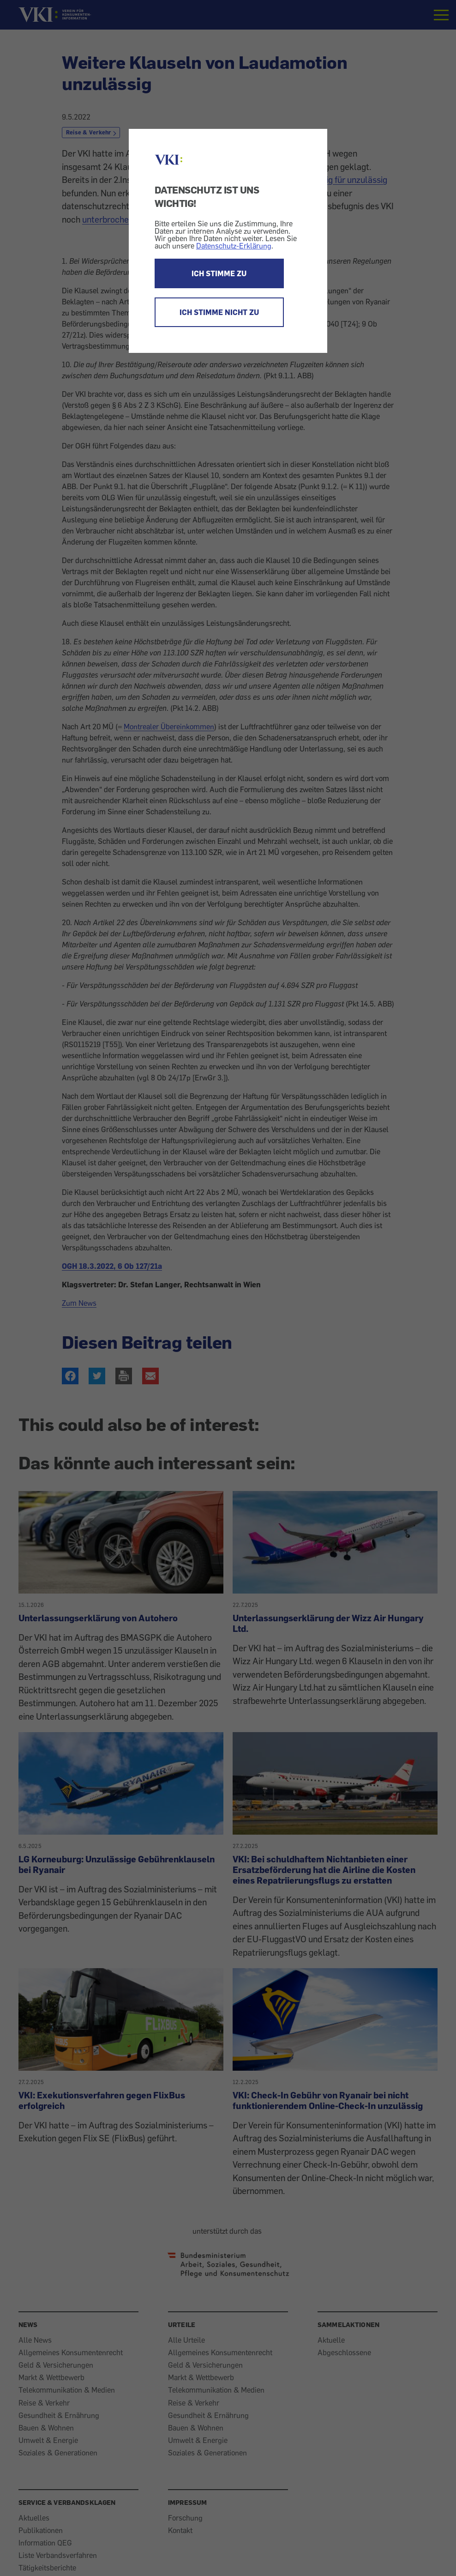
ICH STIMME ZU (219, 273)
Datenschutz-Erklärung (233, 245)
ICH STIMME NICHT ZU (219, 312)
